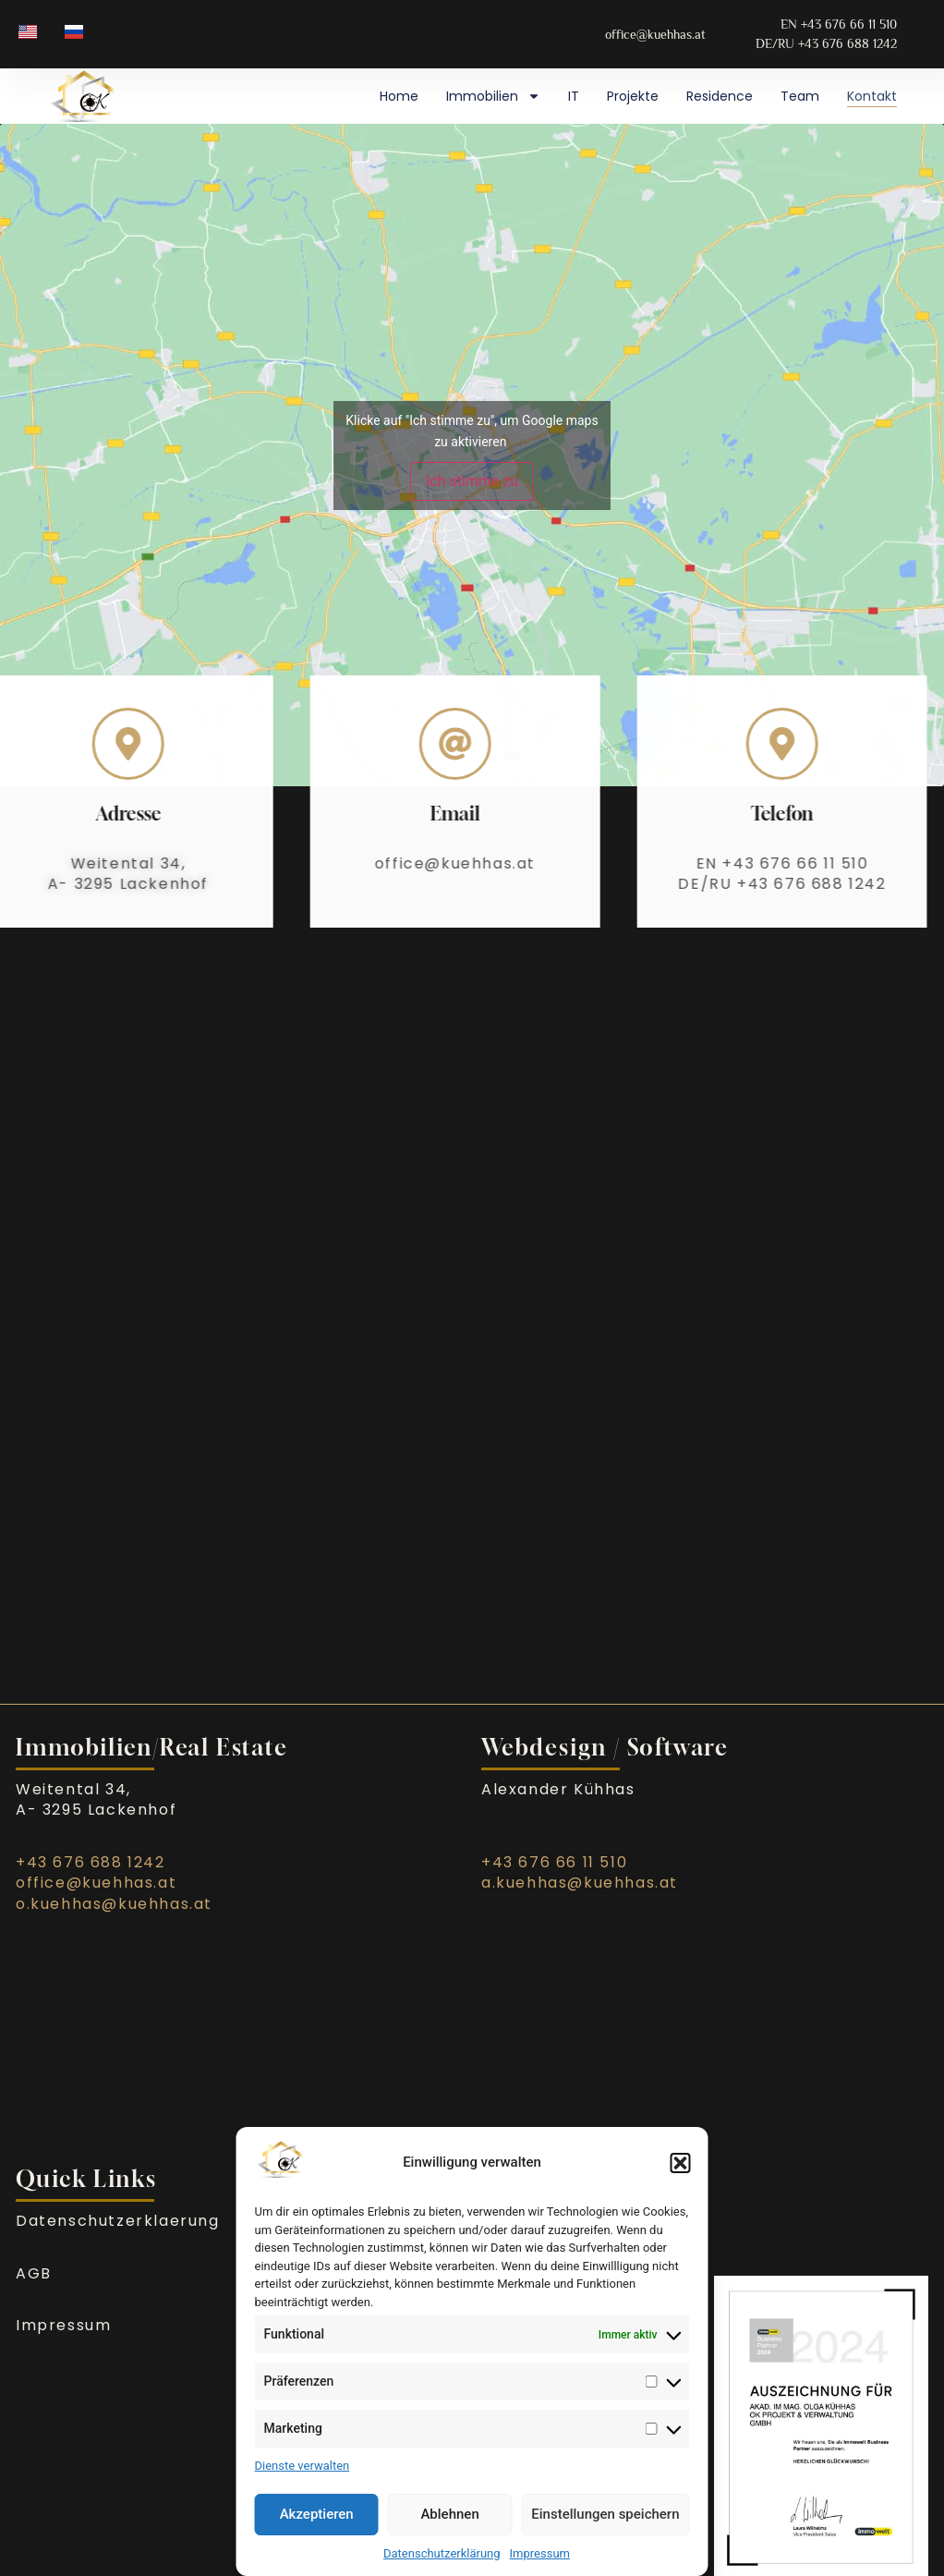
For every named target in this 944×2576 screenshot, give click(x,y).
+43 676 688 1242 (90, 1862)
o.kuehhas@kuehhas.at (114, 1903)
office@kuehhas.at (407, 863)
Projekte (633, 96)
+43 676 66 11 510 (554, 1862)
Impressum (540, 2553)
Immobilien (493, 96)
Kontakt (872, 96)
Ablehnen (449, 2514)
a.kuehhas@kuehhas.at (579, 1882)
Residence (719, 96)
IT (573, 96)
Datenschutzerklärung (442, 2553)
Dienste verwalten (302, 2466)
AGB (34, 2273)
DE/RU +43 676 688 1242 (734, 883)
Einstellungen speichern (605, 2514)
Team (800, 96)
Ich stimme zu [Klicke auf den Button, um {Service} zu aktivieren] (472, 481)
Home (399, 96)
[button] (681, 2163)
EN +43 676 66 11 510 (733, 863)
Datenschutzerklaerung (118, 2220)
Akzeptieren (317, 2514)
